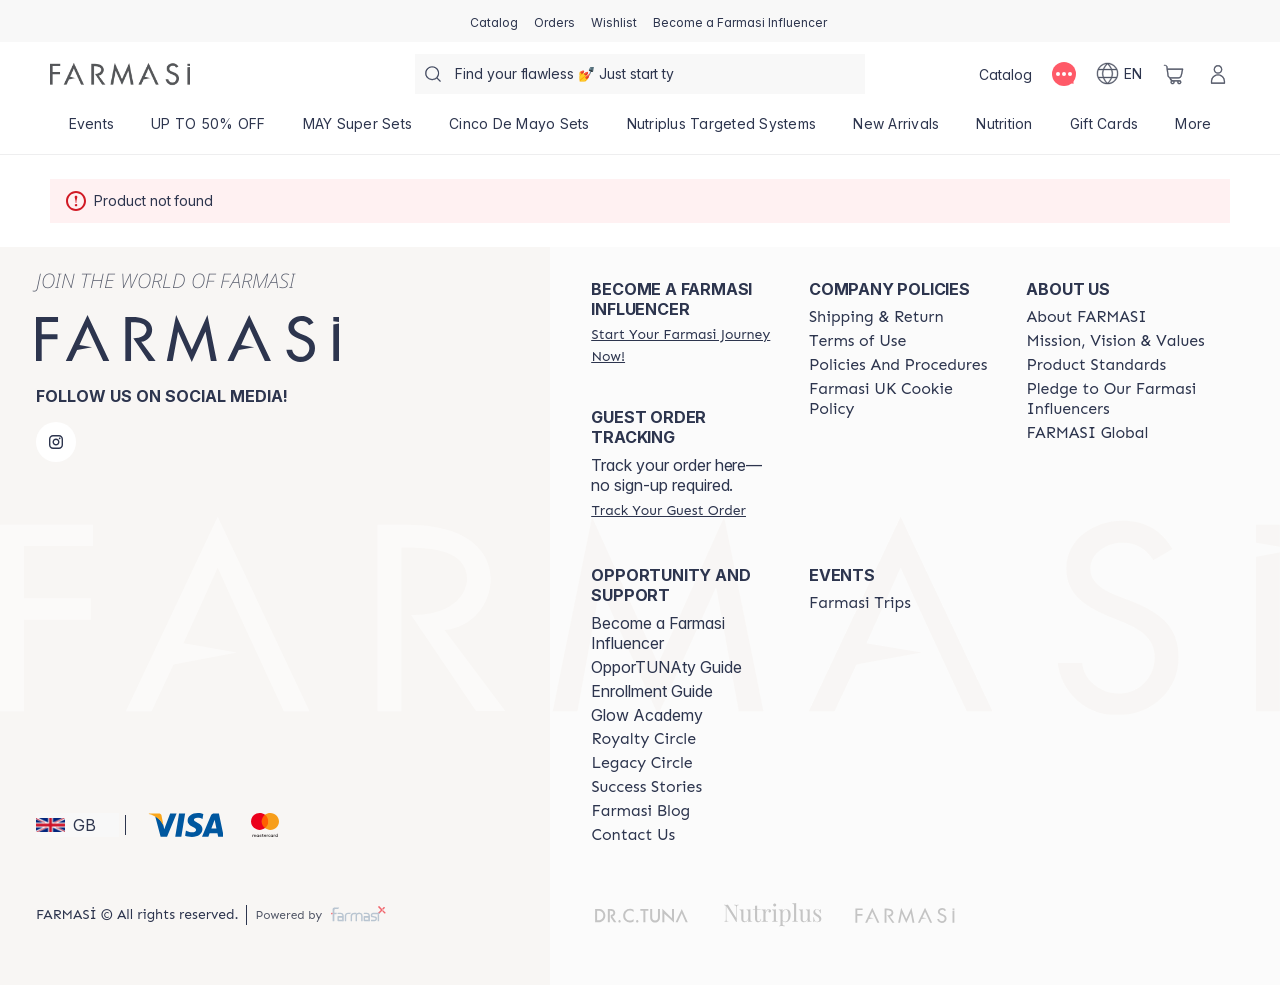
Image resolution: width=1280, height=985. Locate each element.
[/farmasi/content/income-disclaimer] (900, 399)
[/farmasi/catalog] (494, 21)
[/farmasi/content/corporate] (1087, 433)
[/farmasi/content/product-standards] (1096, 365)
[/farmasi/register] (554, 21)
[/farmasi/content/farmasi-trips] (860, 603)
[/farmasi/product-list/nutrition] (1004, 130)
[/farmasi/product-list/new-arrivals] (896, 130)
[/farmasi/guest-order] (668, 510)
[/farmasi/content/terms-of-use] (857, 341)
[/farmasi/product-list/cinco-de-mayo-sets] (520, 130)
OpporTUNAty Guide (666, 667)
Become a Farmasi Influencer (658, 633)
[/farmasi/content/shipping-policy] (876, 317)
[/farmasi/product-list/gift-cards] (1104, 130)
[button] (77, 825)
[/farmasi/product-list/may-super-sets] (357, 130)
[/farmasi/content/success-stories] (646, 787)
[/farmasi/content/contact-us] (633, 835)
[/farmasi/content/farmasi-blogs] (640, 811)
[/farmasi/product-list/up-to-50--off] (208, 130)
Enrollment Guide (652, 691)
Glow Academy (647, 715)
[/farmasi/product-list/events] (91, 130)
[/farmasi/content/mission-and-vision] (1115, 341)
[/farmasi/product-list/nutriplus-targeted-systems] (721, 130)
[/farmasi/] (120, 74)
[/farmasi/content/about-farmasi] (1086, 317)
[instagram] (56, 442)
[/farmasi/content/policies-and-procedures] (898, 365)
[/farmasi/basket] (1174, 74)
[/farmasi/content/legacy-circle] (641, 763)
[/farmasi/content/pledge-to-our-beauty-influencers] (1117, 399)
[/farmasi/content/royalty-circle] (643, 739)
